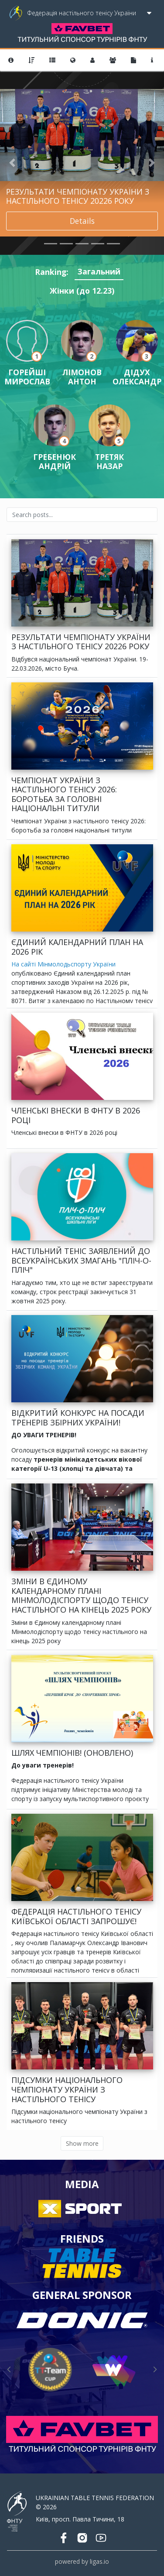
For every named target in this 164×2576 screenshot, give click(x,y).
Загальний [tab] (99, 271)
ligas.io (99, 2561)
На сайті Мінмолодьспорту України (63, 964)
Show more (82, 2143)
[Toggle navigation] (149, 13)
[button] (12, 163)
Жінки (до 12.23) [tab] (82, 290)
